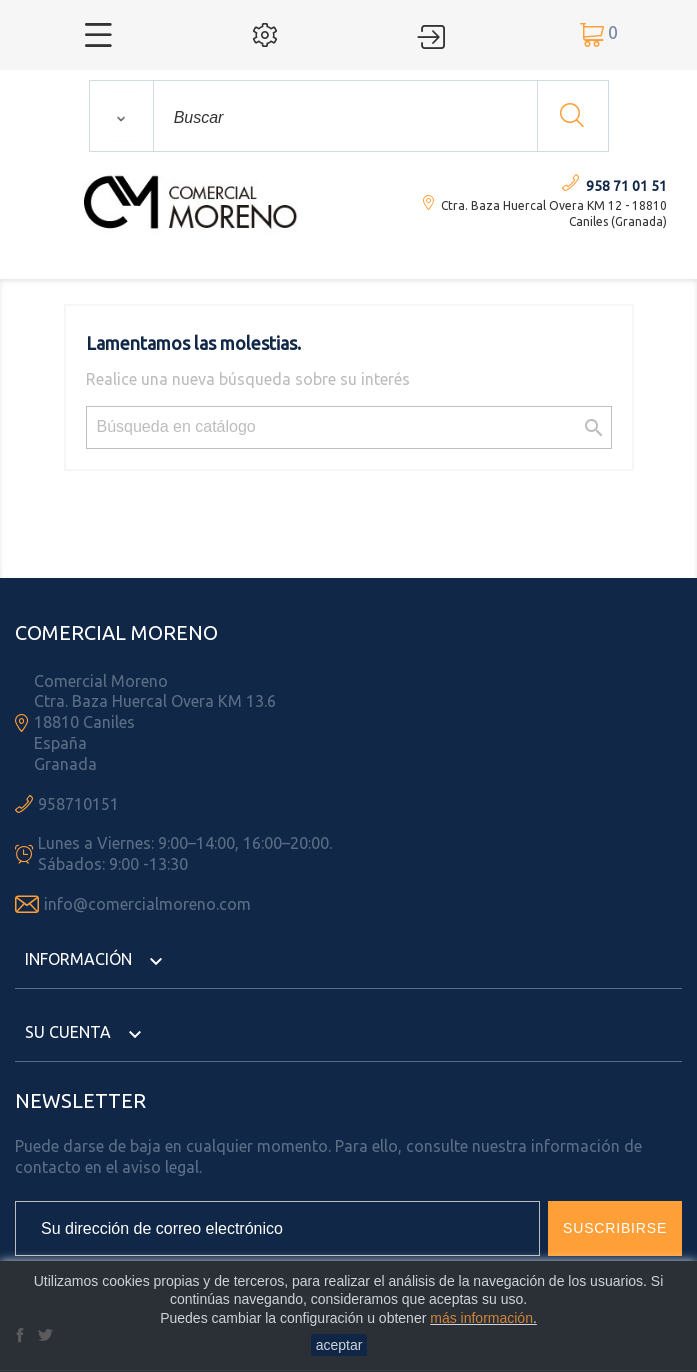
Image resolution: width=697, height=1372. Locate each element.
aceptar (339, 1345)
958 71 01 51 (626, 186)
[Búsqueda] (349, 427)
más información (481, 1318)
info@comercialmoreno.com (147, 904)
